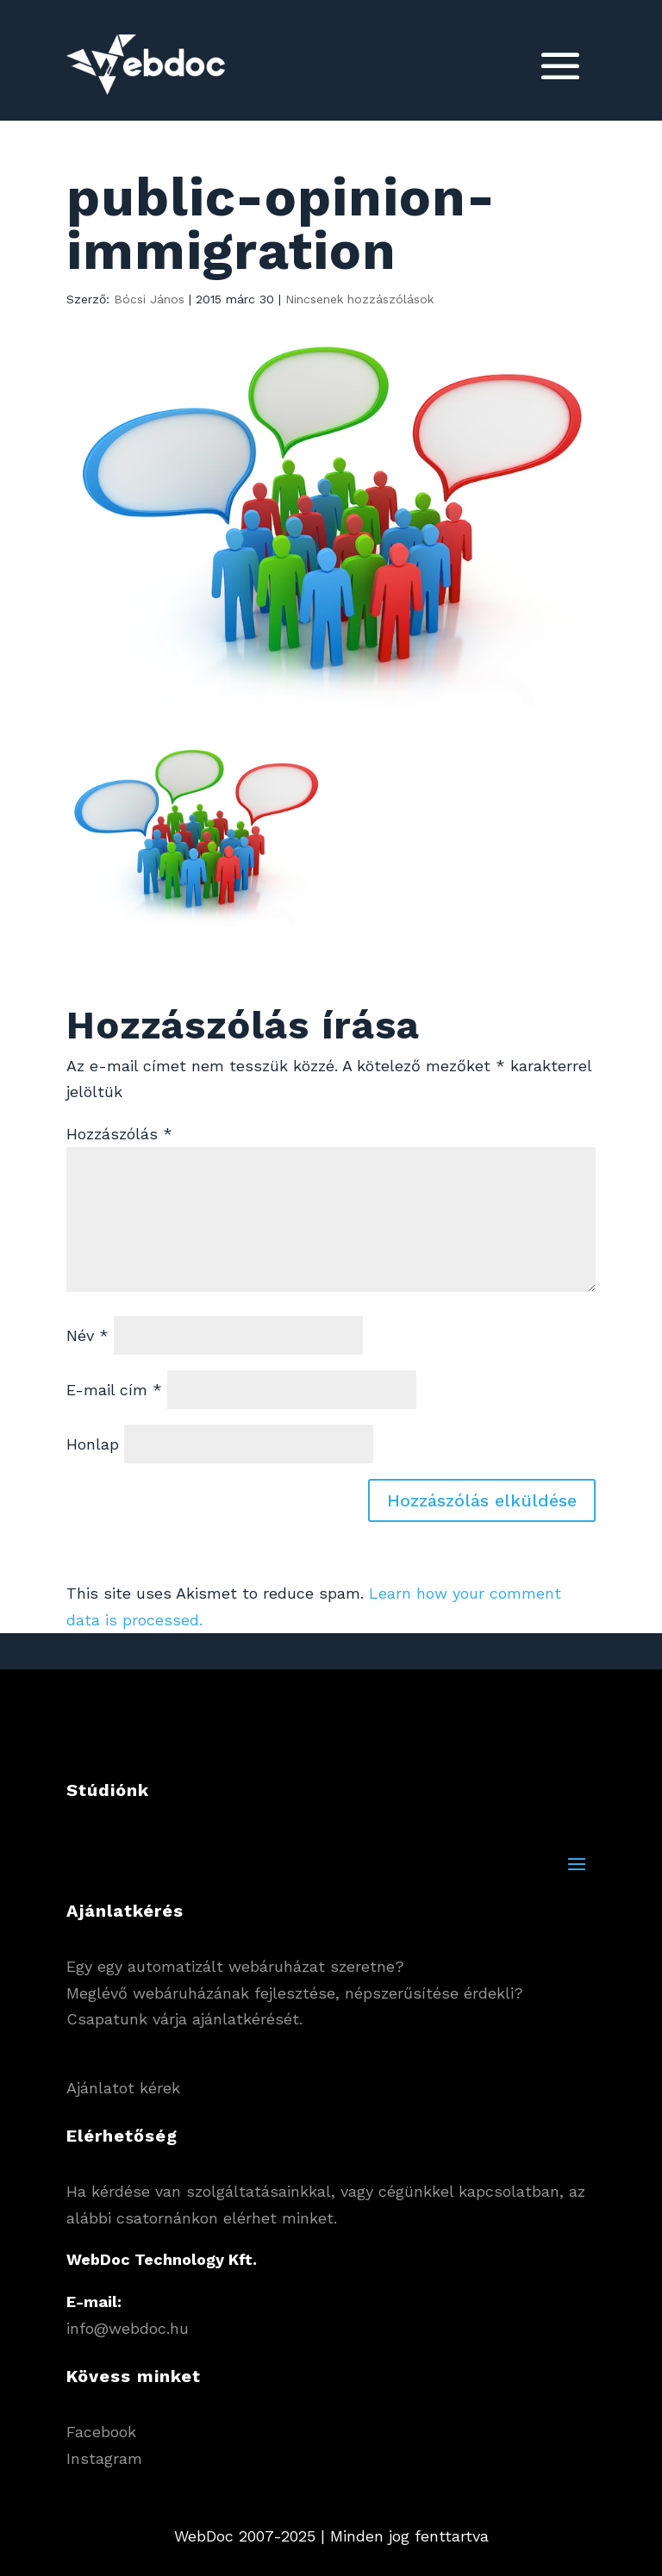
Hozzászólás (119, 1134)
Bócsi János (149, 299)
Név (87, 1335)
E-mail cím (114, 1390)
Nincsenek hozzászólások (359, 299)
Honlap (92, 1444)
